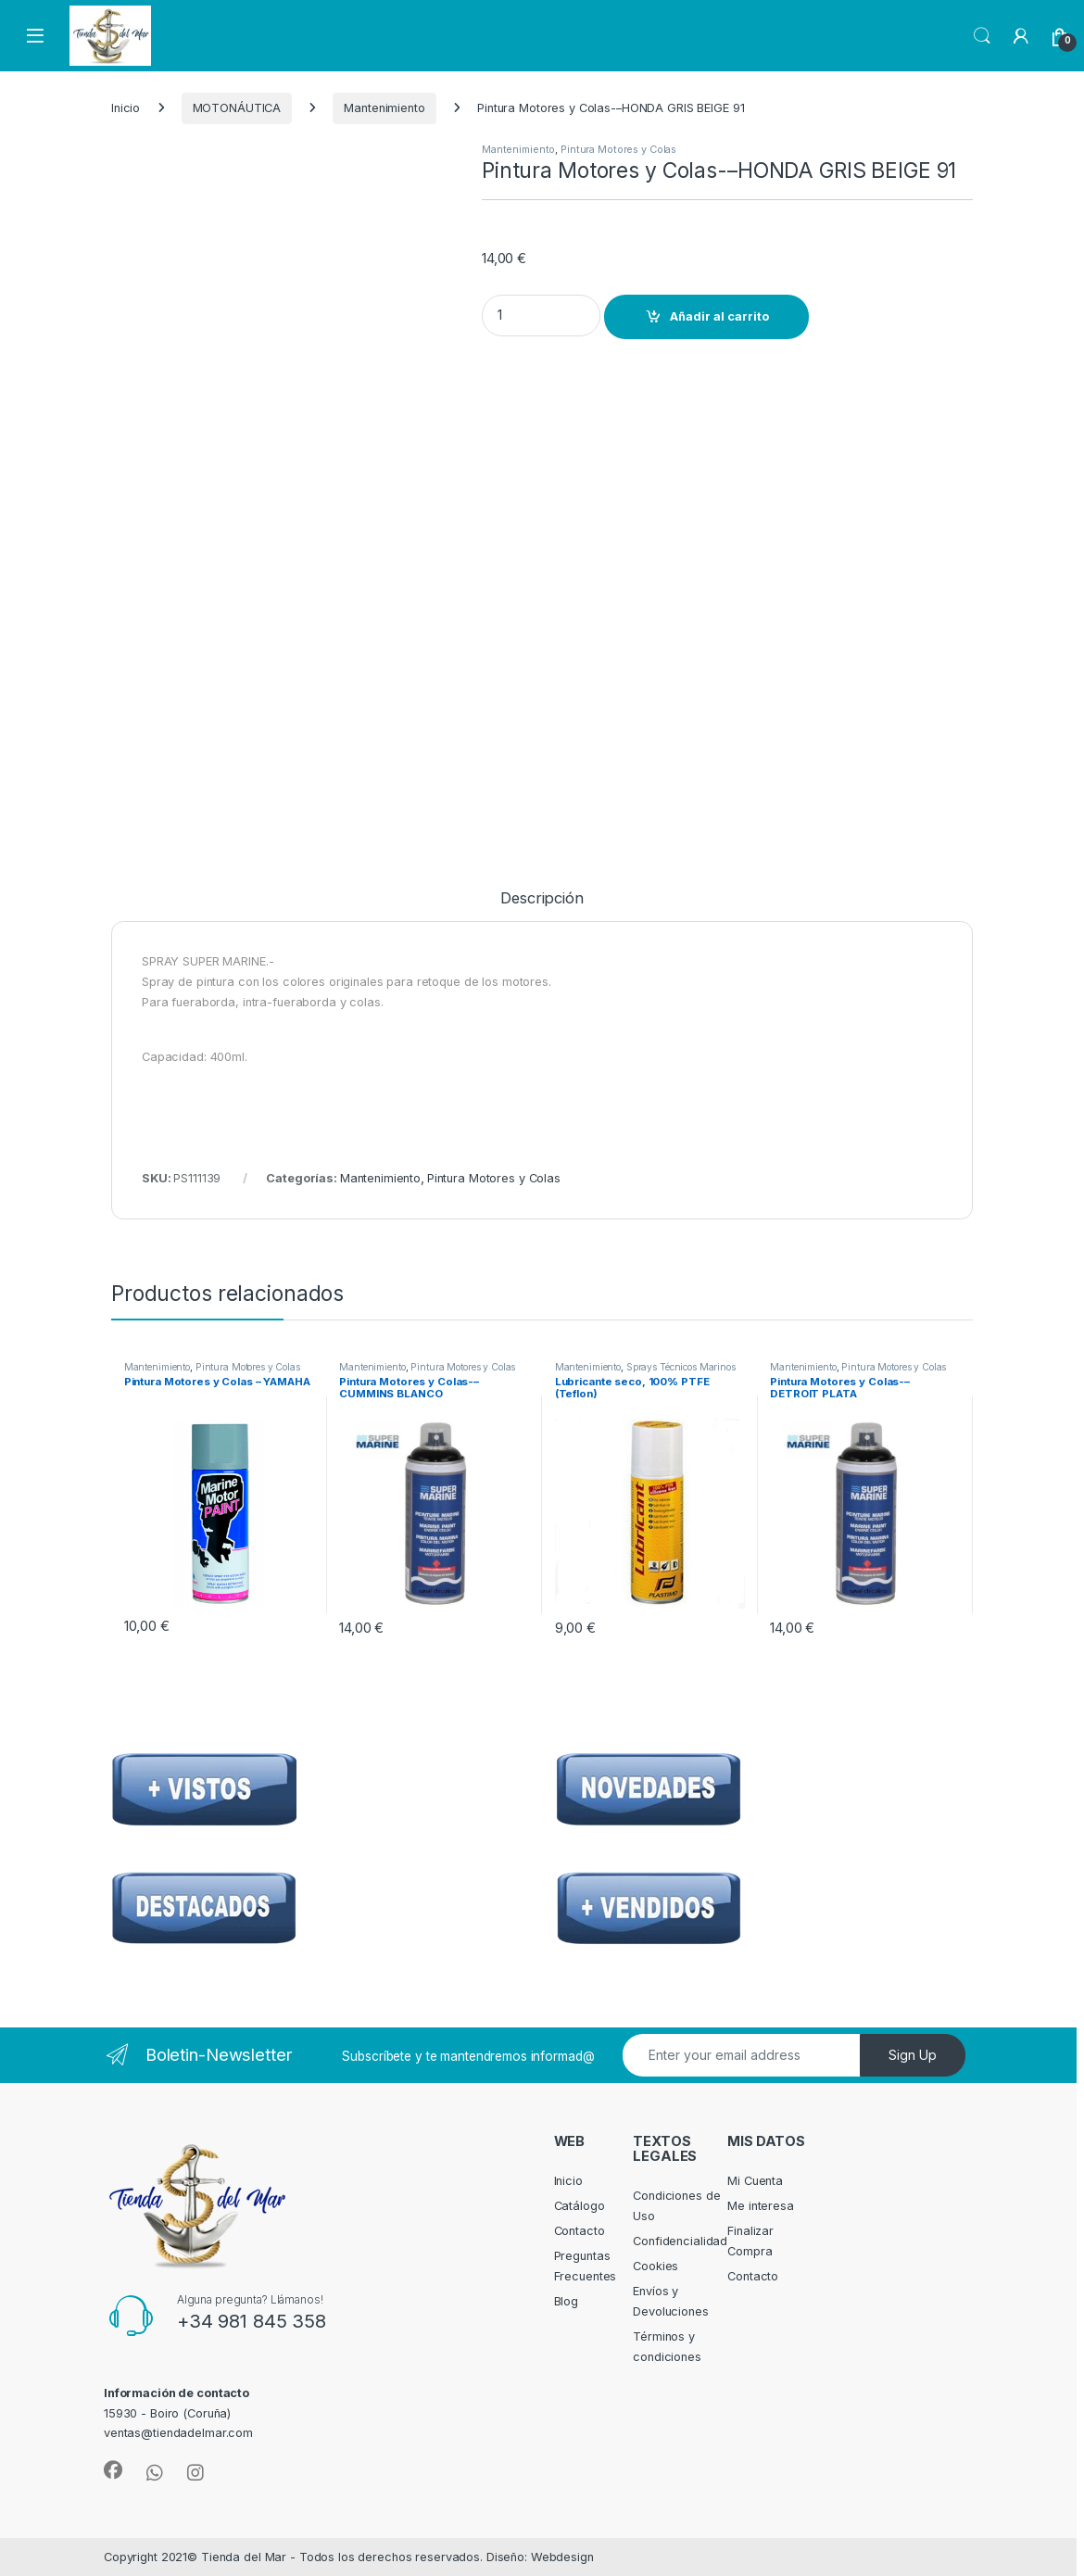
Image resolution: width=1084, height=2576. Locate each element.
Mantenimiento (384, 108)
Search (982, 36)
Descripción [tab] (542, 898)
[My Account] (1021, 36)
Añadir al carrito (719, 316)
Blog (566, 2301)
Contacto (579, 2231)
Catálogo (579, 2206)
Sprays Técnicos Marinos (681, 1366)
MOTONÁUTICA (237, 108)
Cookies (655, 2266)
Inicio (125, 108)
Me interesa (760, 2206)
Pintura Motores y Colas (618, 149)
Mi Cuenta (755, 2181)
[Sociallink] (113, 2470)
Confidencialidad (680, 2241)
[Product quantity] (541, 315)
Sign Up (913, 2055)
